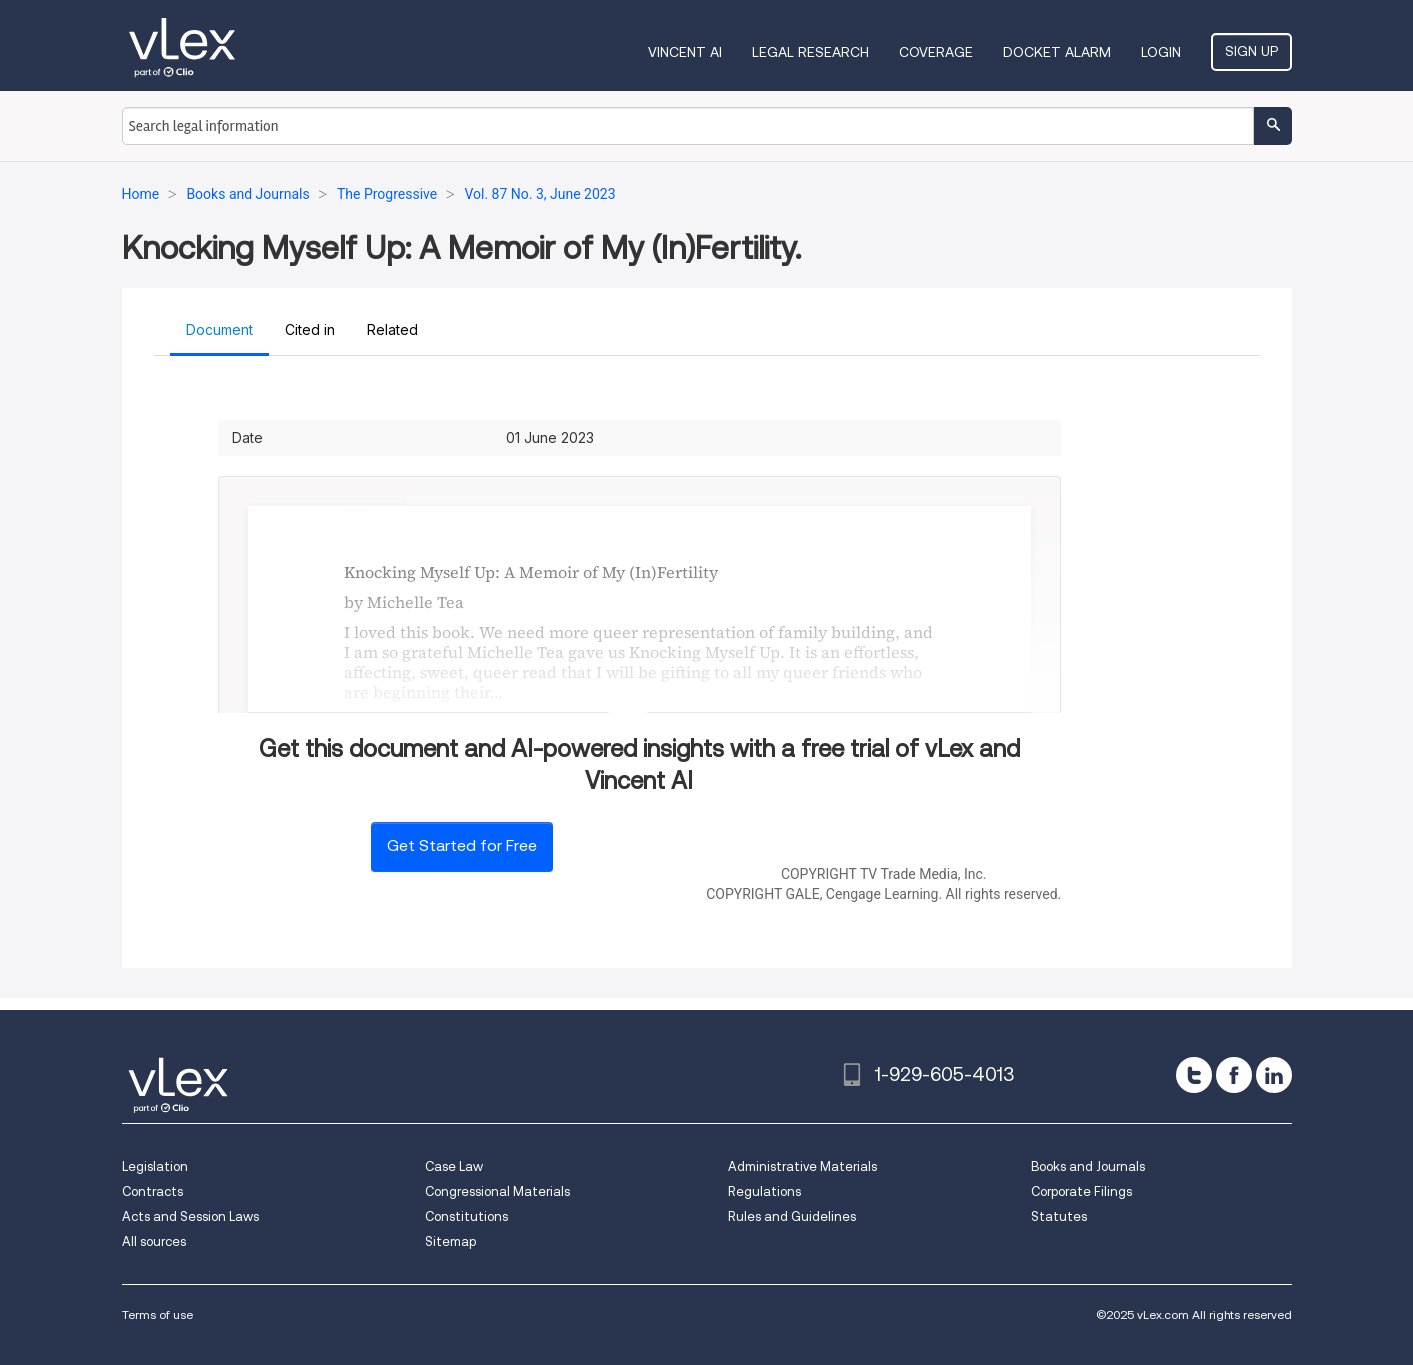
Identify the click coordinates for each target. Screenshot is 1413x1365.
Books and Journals (1088, 1166)
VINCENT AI (685, 52)
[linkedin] (1274, 1075)
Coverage (936, 52)
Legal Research (810, 52)
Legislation (155, 1166)
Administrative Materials (802, 1166)
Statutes (1059, 1216)
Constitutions (466, 1216)
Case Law (454, 1166)
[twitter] (1194, 1075)
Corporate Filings (1081, 1191)
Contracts (152, 1191)
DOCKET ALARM (1057, 52)
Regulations (764, 1191)
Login (1161, 52)
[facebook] (1234, 1075)
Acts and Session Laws (190, 1216)
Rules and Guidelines (792, 1216)
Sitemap (450, 1241)
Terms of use (157, 1314)
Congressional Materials (497, 1191)
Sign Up (1251, 51)
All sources (154, 1241)
